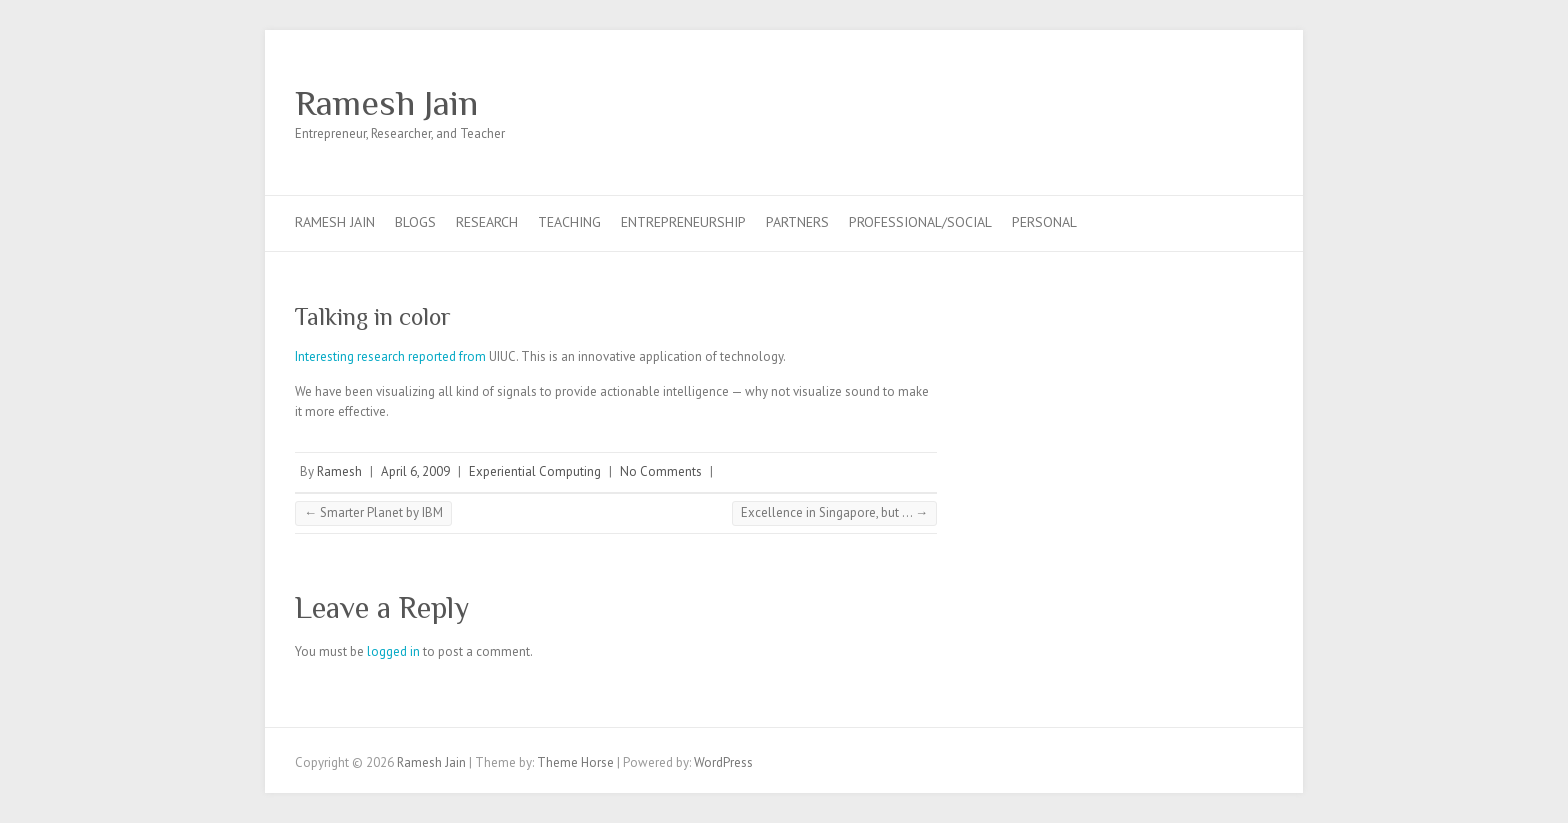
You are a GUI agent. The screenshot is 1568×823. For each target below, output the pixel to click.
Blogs (415, 222)
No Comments (661, 471)
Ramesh (339, 471)
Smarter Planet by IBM (373, 512)
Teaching (569, 222)
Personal (1044, 222)
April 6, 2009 (415, 471)
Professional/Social (920, 222)
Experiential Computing (535, 471)
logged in (393, 651)
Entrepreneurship (683, 222)
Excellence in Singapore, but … (834, 512)
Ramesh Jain (386, 103)
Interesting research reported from (390, 356)
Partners (797, 222)
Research (487, 222)
